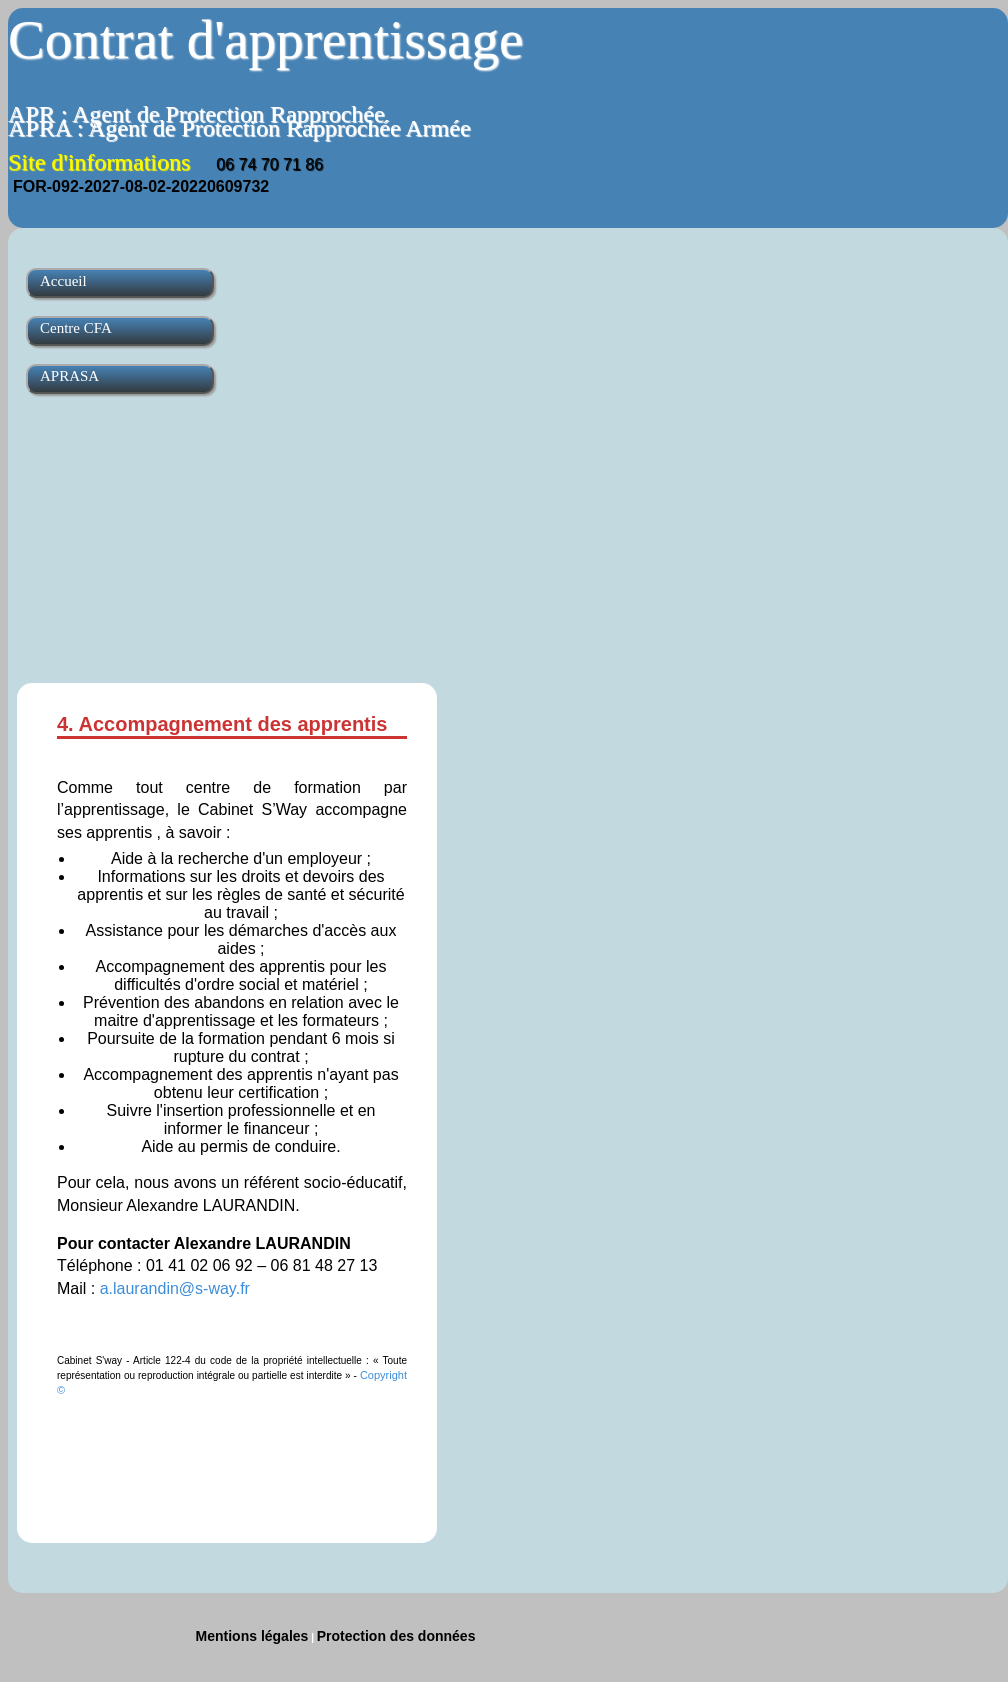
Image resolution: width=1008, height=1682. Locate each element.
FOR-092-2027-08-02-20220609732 (141, 186)
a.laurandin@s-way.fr (175, 1288)
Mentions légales (252, 1636)
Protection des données (396, 1636)
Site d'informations (165, 162)
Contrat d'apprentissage (265, 39)
